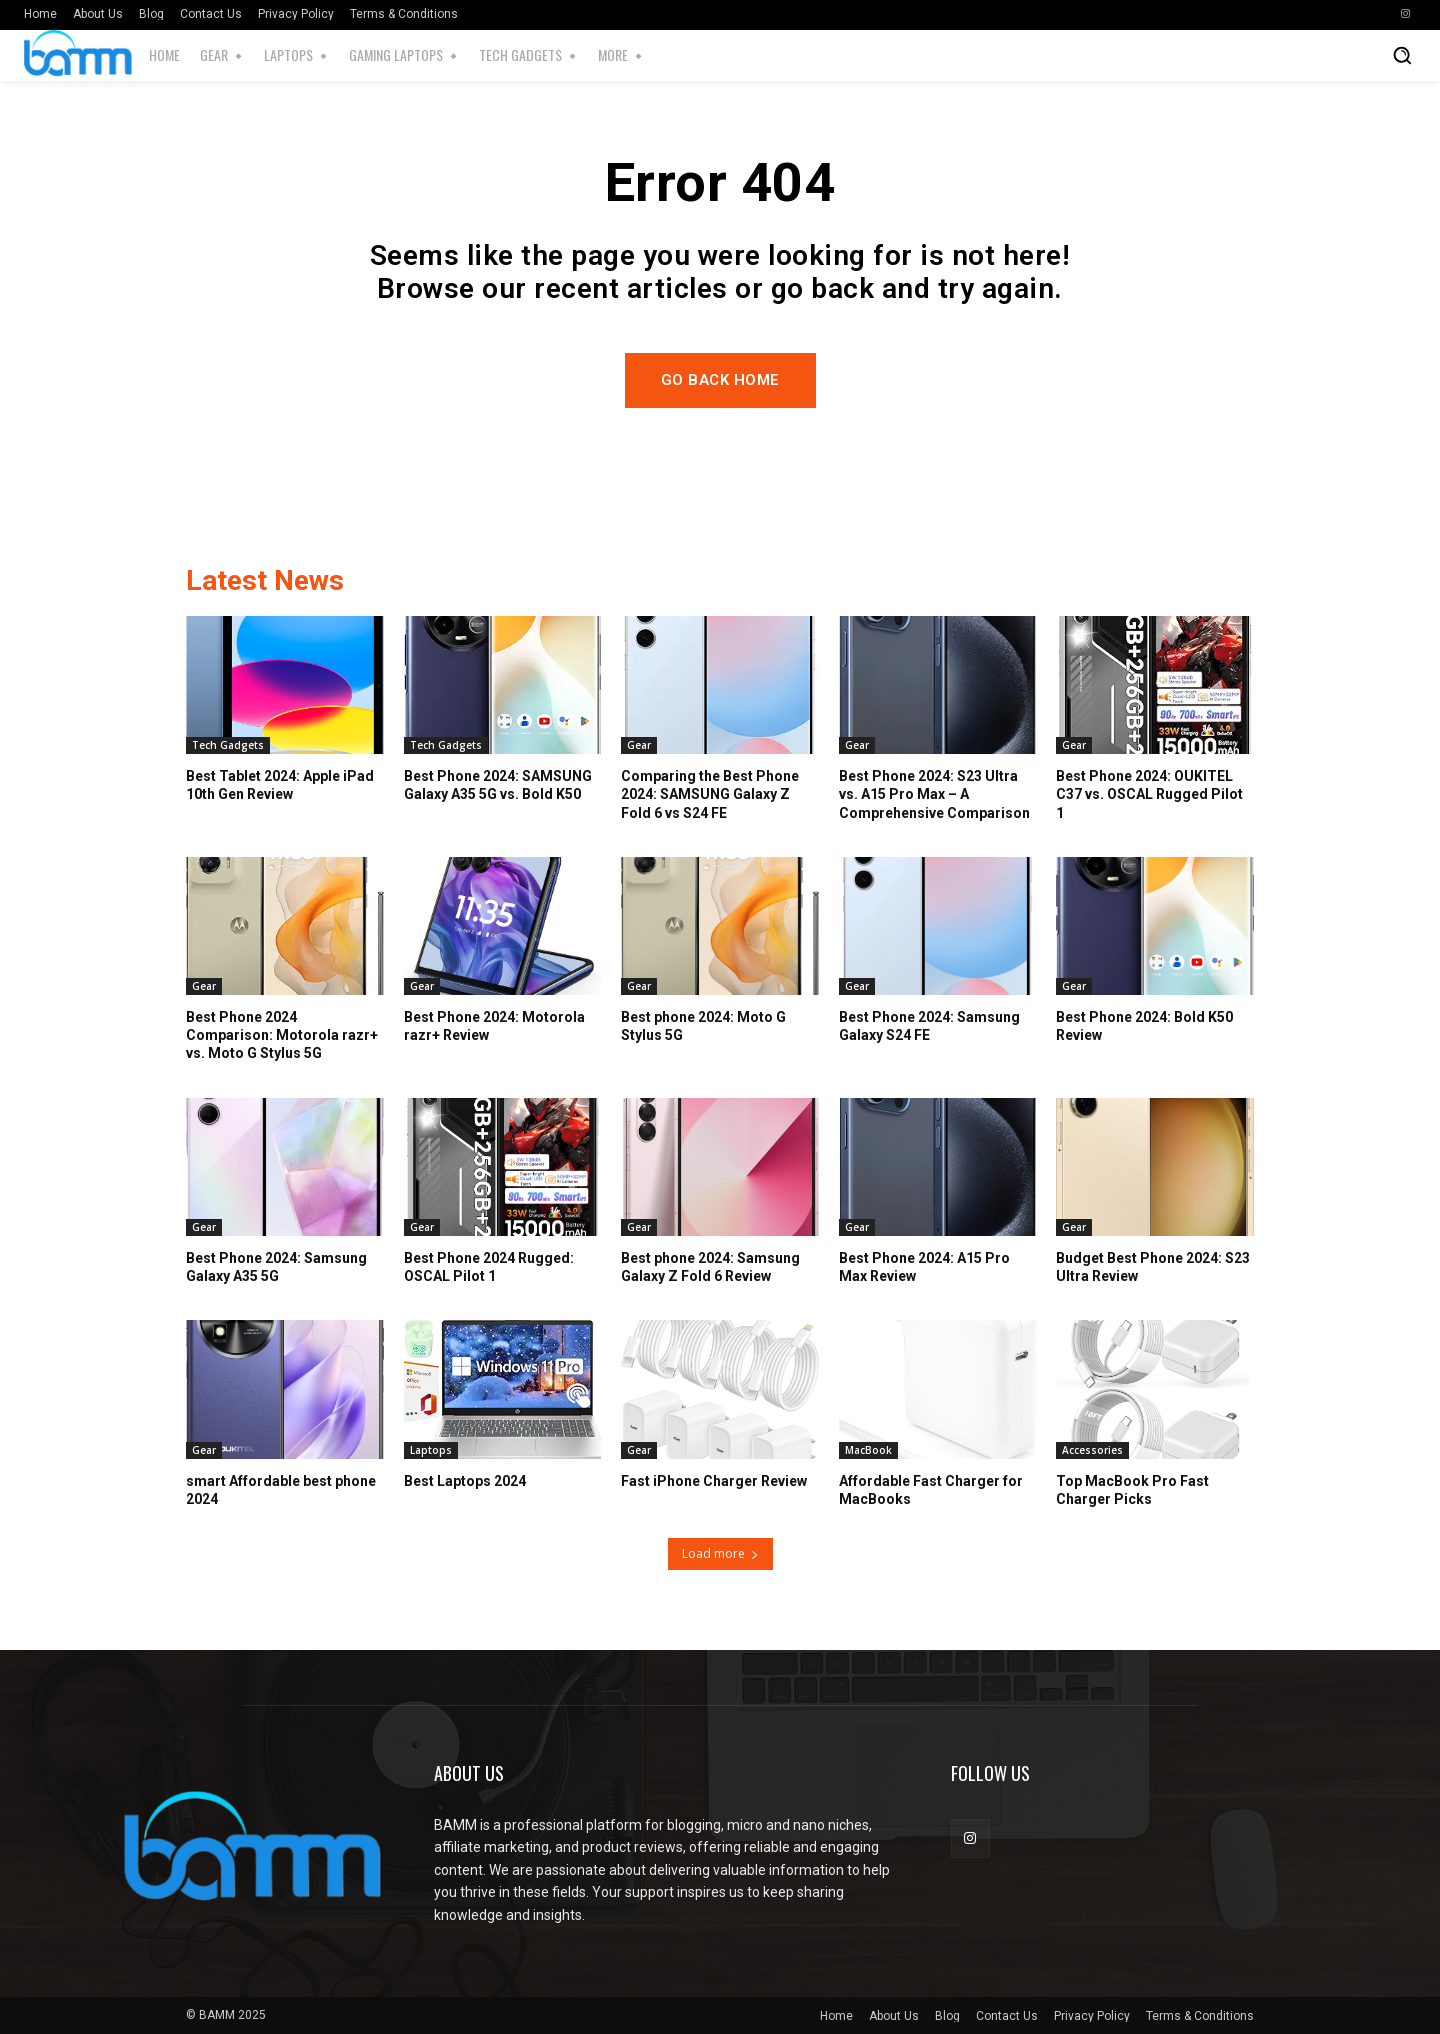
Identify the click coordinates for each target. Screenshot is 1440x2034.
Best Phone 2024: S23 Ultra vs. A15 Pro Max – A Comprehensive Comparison (934, 794)
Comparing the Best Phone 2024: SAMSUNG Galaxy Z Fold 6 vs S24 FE (710, 794)
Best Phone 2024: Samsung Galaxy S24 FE (929, 1026)
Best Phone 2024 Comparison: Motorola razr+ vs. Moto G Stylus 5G (282, 1035)
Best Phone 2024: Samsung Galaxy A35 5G (276, 1267)
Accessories (1092, 1450)
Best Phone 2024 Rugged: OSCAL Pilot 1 (489, 1267)
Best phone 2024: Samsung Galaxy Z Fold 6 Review (710, 1267)
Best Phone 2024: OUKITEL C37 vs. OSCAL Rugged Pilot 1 (1149, 794)
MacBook (868, 1450)
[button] (1402, 55)
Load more (720, 1553)
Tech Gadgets (228, 745)
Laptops (431, 1450)
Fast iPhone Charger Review (714, 1481)
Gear (639, 745)
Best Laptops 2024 (465, 1481)
